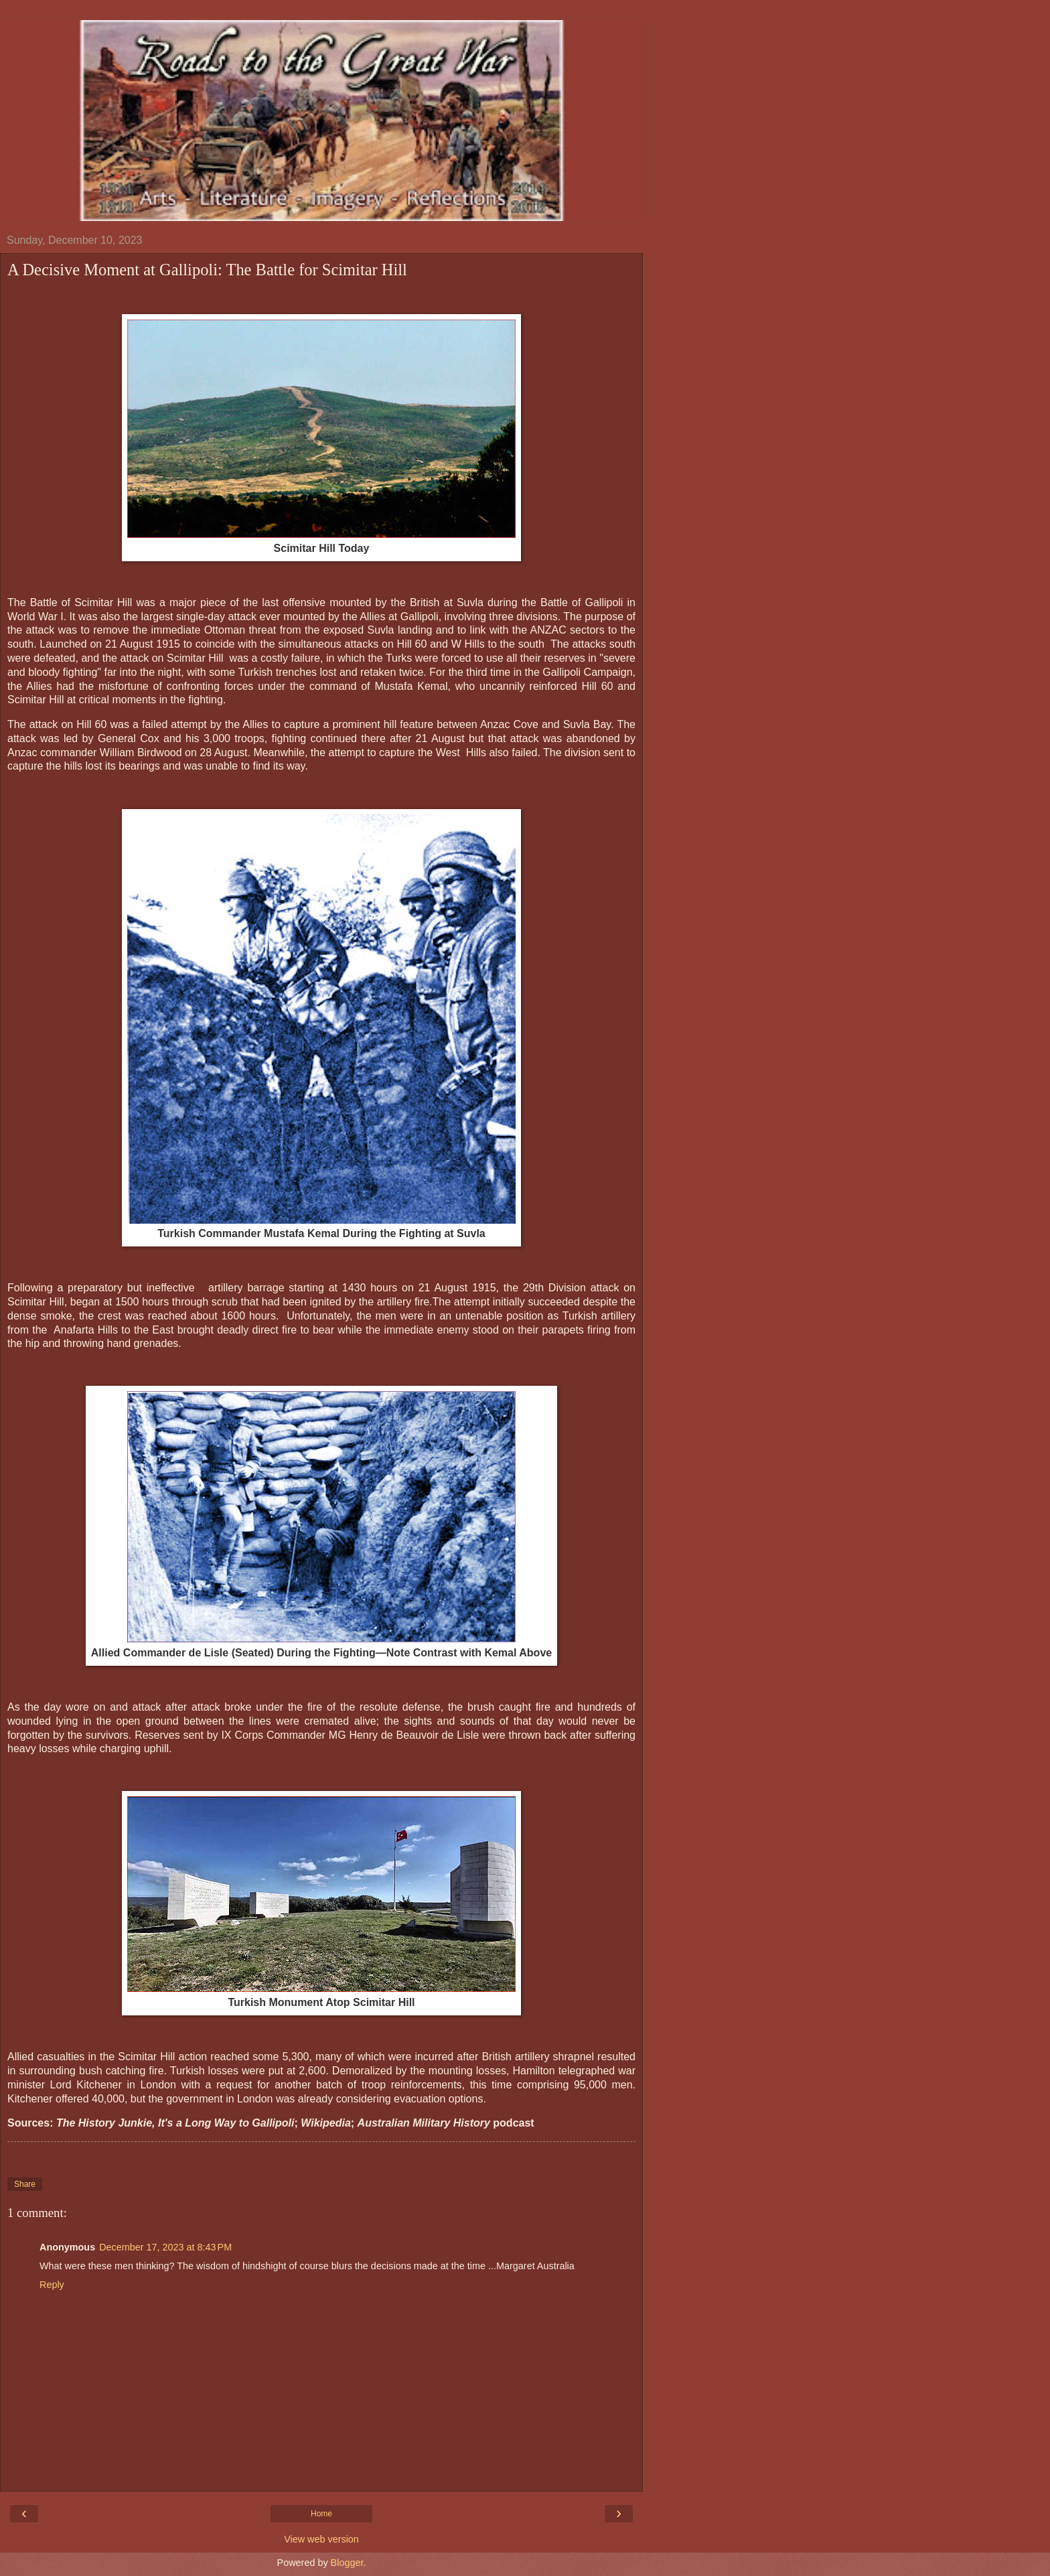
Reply (52, 2284)
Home (321, 2513)
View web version (321, 2539)
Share (24, 2184)
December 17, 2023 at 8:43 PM (165, 2247)
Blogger (347, 2562)
